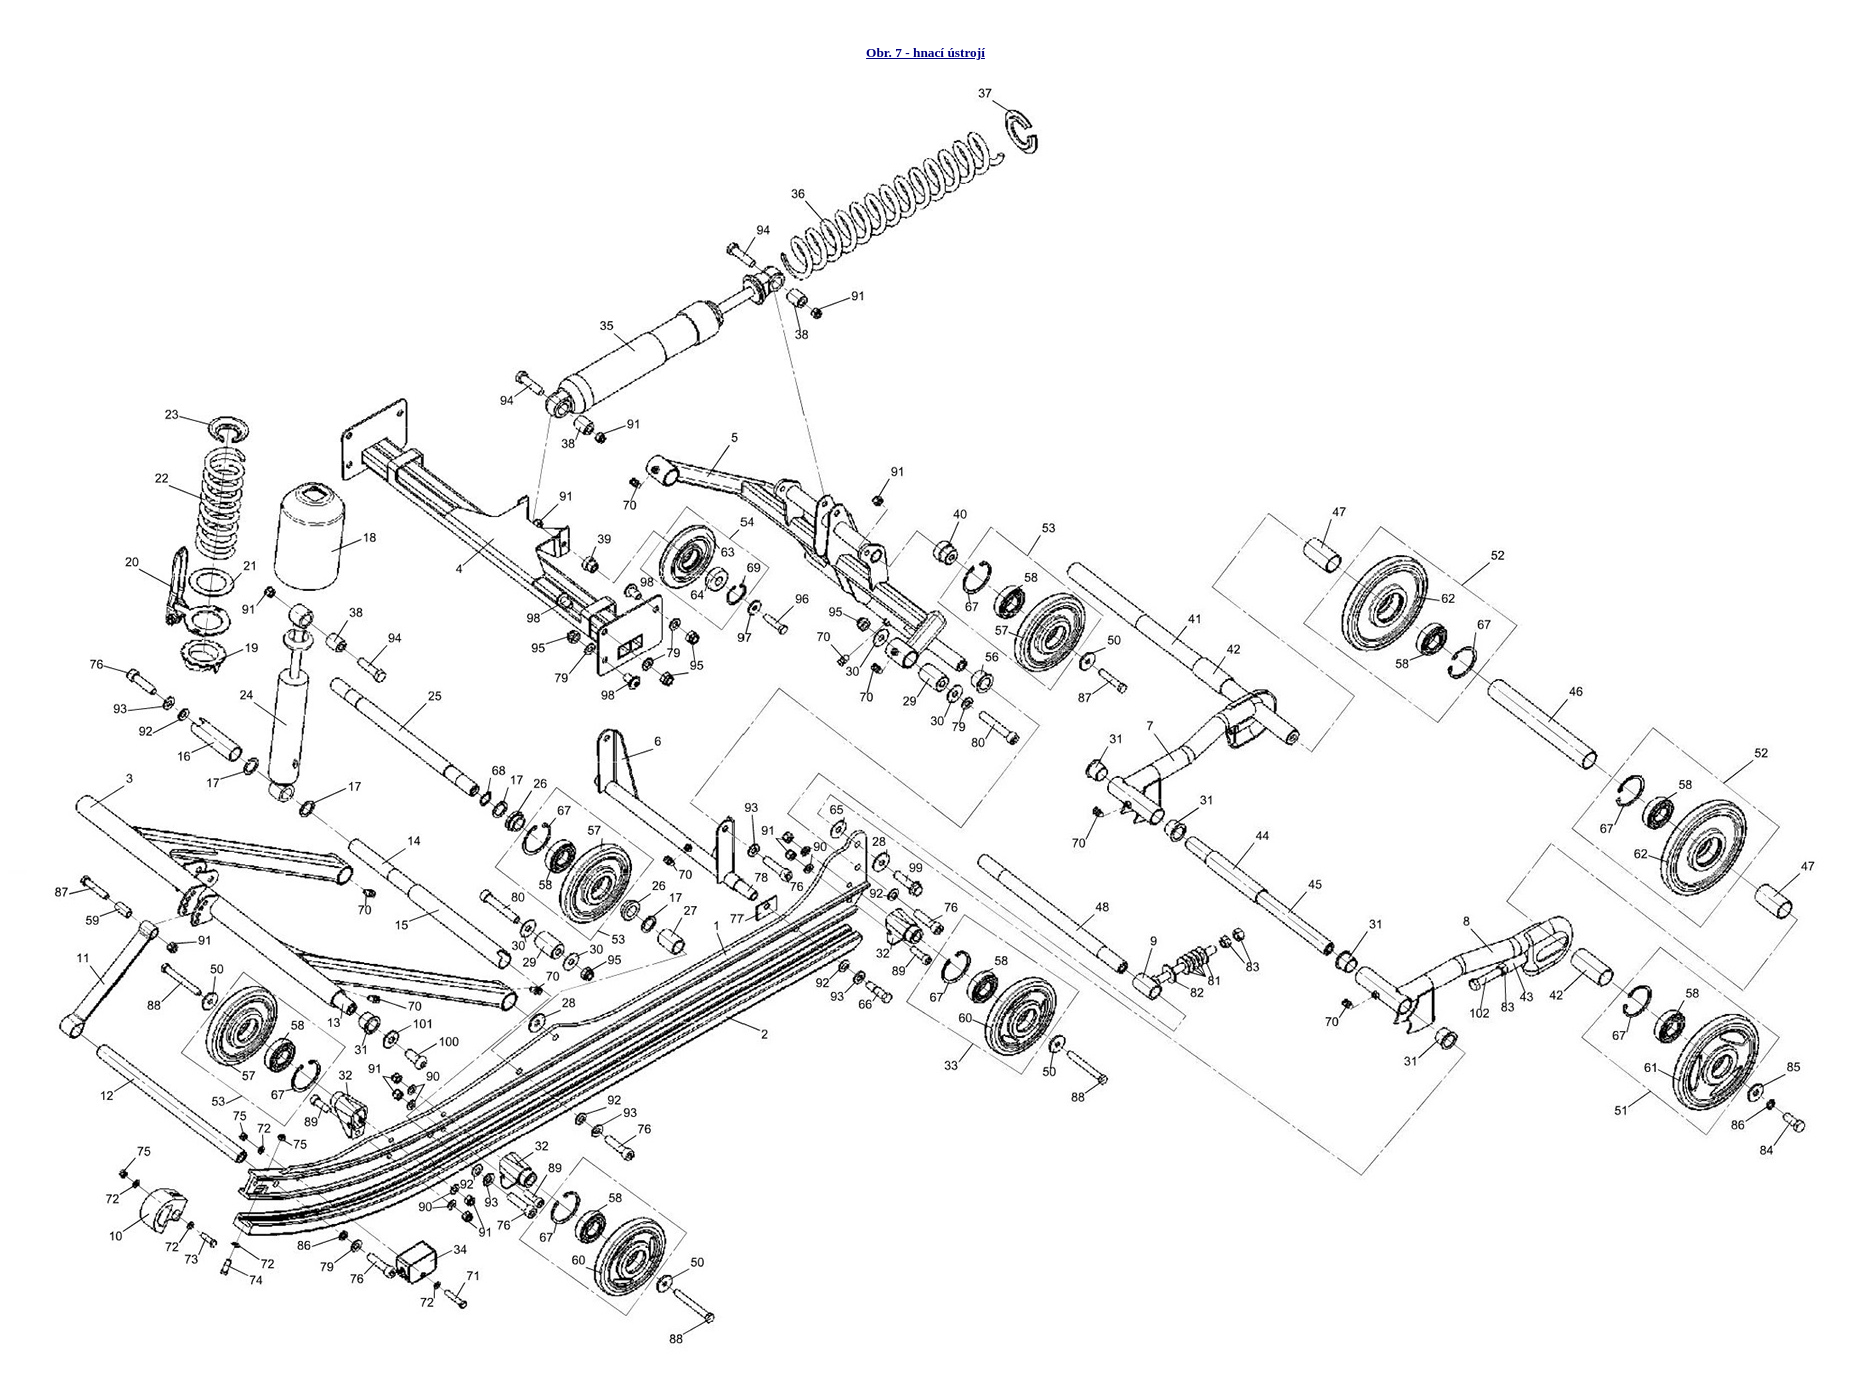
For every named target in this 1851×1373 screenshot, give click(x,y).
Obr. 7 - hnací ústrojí (925, 52)
